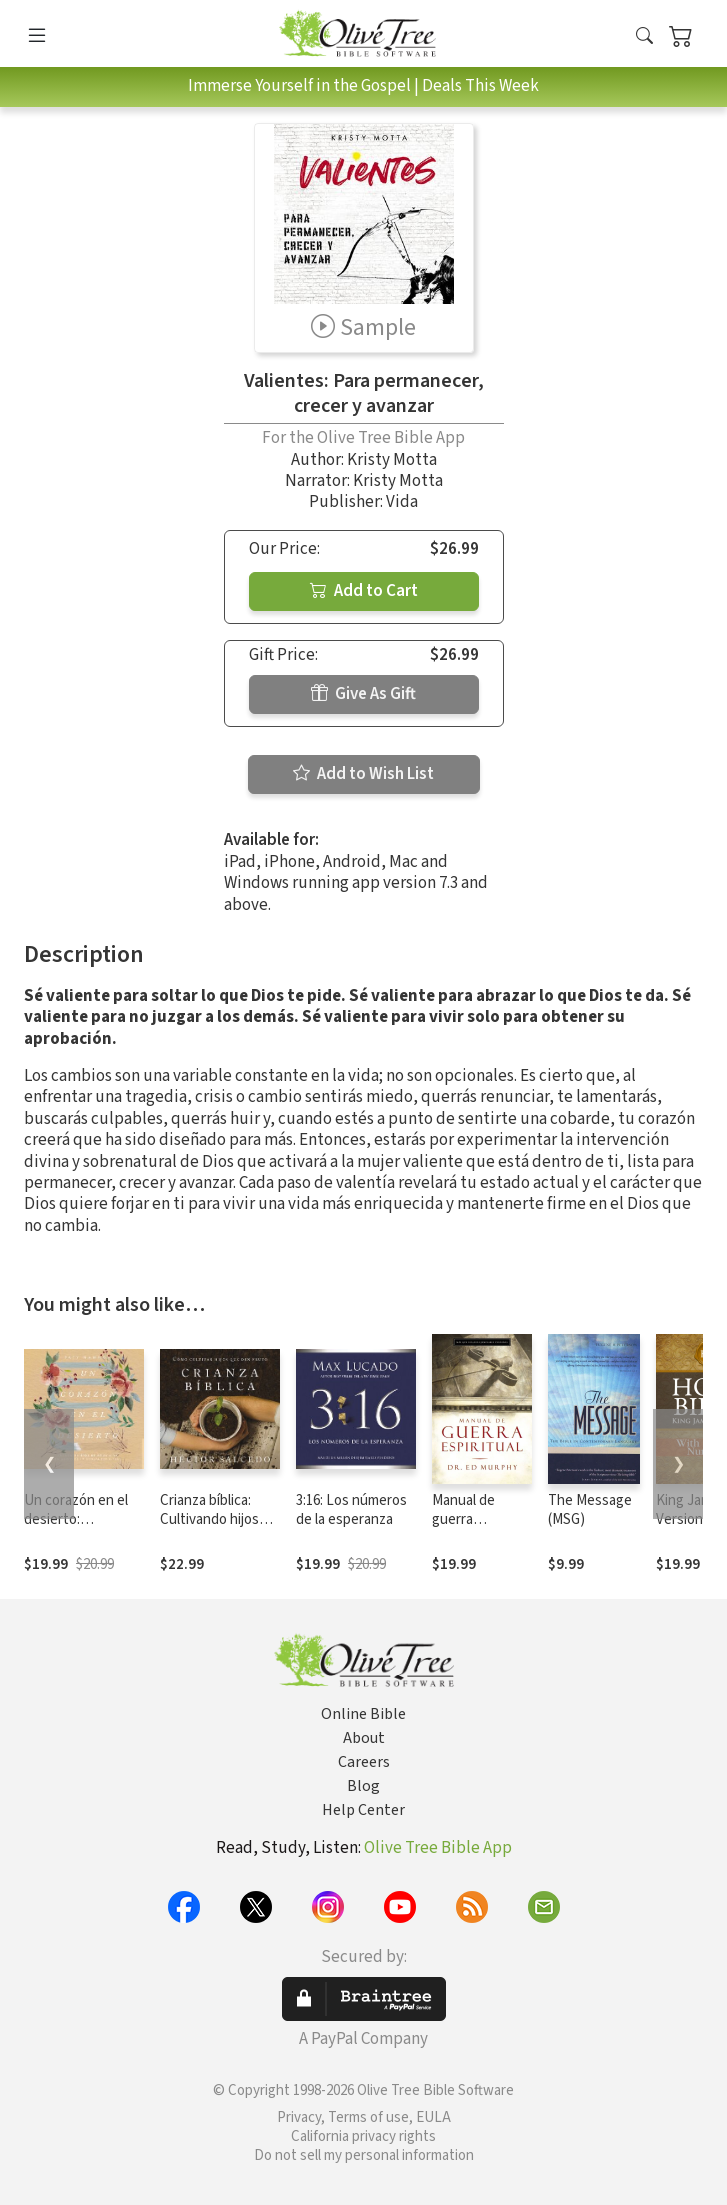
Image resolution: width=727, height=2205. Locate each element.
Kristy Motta (392, 460)
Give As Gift (363, 694)
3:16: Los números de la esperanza (351, 1510)
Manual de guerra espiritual (463, 1519)
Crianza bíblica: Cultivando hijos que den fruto (209, 1519)
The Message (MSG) (590, 1510)
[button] (644, 37)
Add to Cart (364, 591)
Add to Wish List (363, 774)
